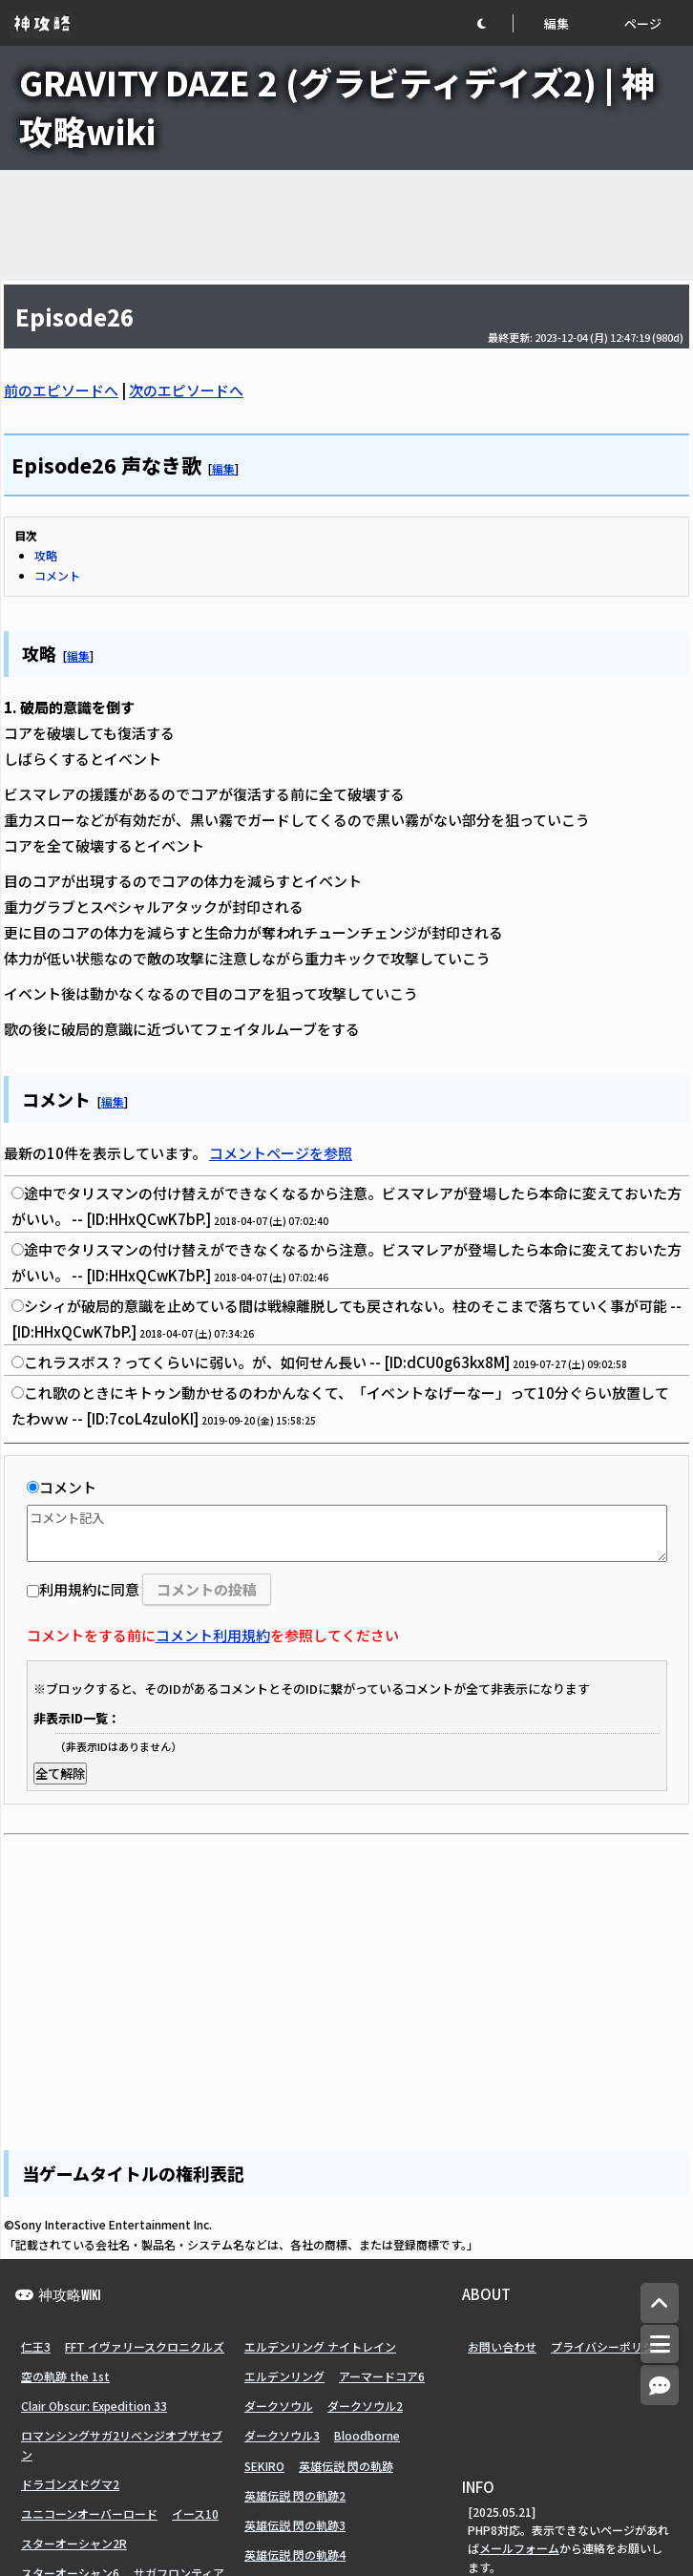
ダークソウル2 (365, 2405)
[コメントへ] (659, 2385)
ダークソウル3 (282, 2435)
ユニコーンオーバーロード (89, 2513)
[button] (494, 23)
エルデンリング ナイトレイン (320, 2346)
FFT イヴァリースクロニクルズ (144, 2346)
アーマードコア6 (382, 2376)
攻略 (45, 555)
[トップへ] (659, 2303)
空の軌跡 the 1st (65, 2376)
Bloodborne (367, 2435)
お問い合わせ (502, 2346)
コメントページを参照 (280, 1153)
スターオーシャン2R (74, 2543)
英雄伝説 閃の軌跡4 (295, 2554)
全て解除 (60, 1773)
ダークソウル (278, 2405)
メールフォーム (519, 2548)
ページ (643, 23)
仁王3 (36, 2346)
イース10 (195, 2513)
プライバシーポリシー (608, 2346)
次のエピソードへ (186, 390)
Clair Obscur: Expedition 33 (94, 2405)
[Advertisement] (346, 225)
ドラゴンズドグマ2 (70, 2484)
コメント (57, 575)
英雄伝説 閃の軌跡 (346, 2466)
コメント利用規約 (213, 1635)
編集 (556, 23)
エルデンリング (284, 2376)
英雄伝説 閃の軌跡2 (295, 2495)
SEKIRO (264, 2466)
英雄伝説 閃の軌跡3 (295, 2525)
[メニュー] (659, 2344)
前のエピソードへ (61, 390)
